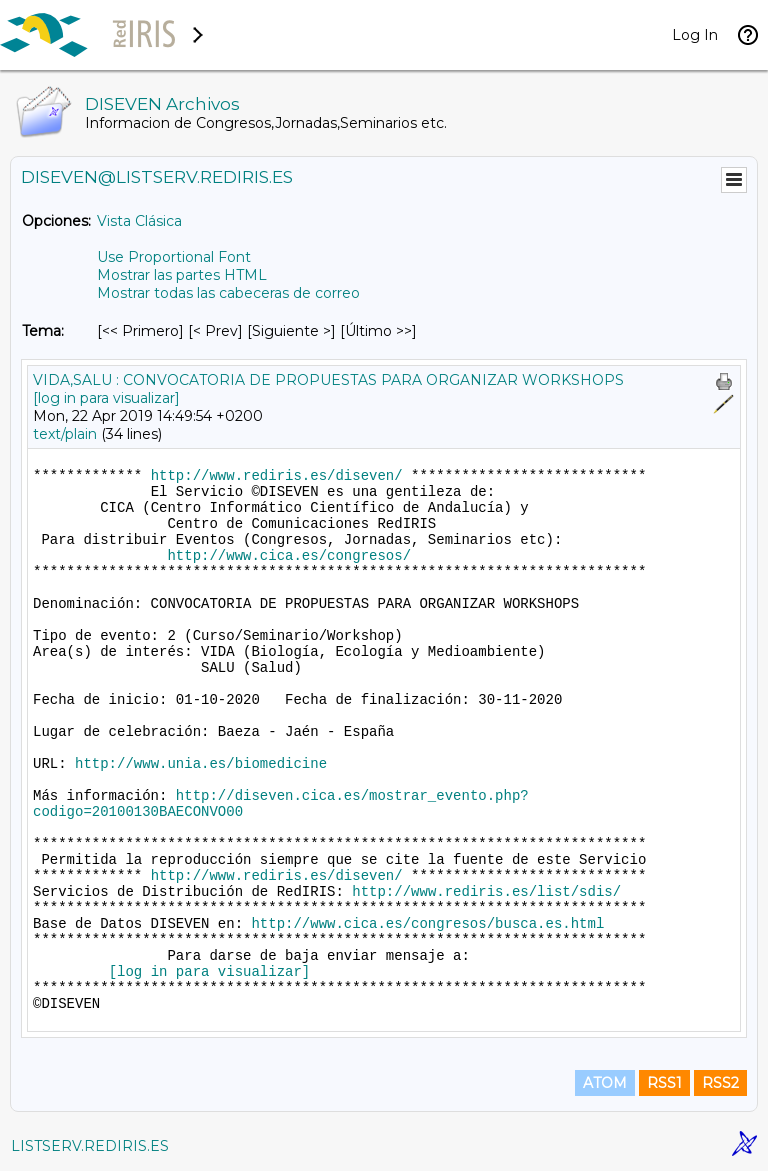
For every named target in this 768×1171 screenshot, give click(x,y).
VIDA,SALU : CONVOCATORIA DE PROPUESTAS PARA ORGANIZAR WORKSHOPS (328, 380)
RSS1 (664, 1083)
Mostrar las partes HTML (182, 275)
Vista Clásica (139, 221)
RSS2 (720, 1083)
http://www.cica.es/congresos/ (289, 556)
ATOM (605, 1083)
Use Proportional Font (174, 257)
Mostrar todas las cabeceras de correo (228, 293)
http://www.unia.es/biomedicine (201, 764)
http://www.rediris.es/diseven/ (277, 476)
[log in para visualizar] (106, 398)
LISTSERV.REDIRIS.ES (90, 1146)
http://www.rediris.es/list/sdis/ (486, 892)
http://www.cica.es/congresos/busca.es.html (427, 924)
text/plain (65, 434)
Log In (695, 35)
